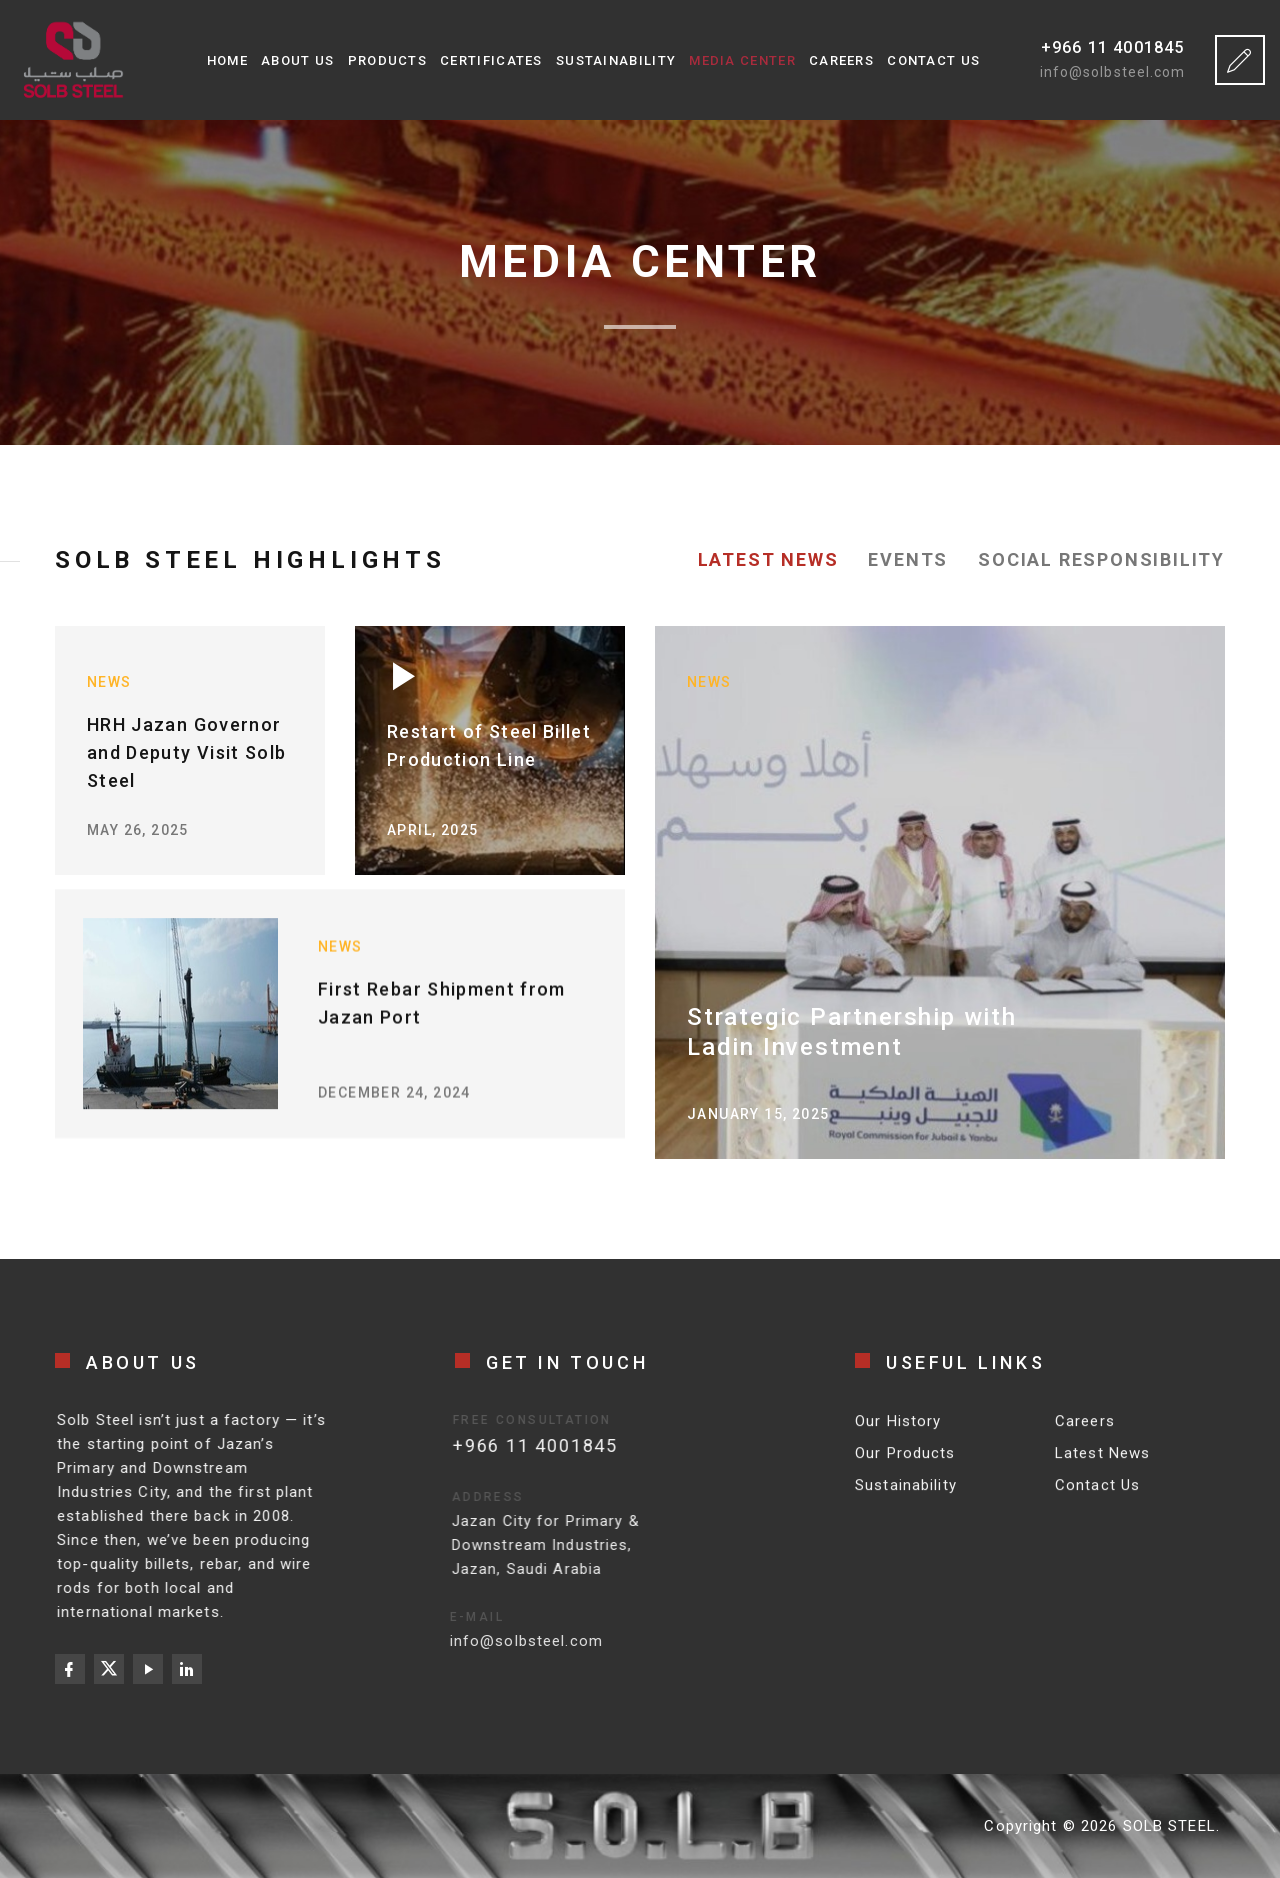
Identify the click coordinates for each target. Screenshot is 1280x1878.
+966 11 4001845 (1113, 47)
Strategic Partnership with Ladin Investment (852, 1032)
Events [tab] (908, 559)
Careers (841, 60)
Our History (898, 1434)
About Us (297, 60)
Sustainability (616, 60)
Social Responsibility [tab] (1101, 559)
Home (227, 60)
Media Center (742, 60)
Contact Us (933, 60)
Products (387, 60)
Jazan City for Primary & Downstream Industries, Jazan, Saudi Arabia (516, 1545)
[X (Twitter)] (109, 1669)
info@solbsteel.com (1112, 72)
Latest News (1102, 1466)
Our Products (905, 1466)
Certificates (491, 60)
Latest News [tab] (768, 559)
